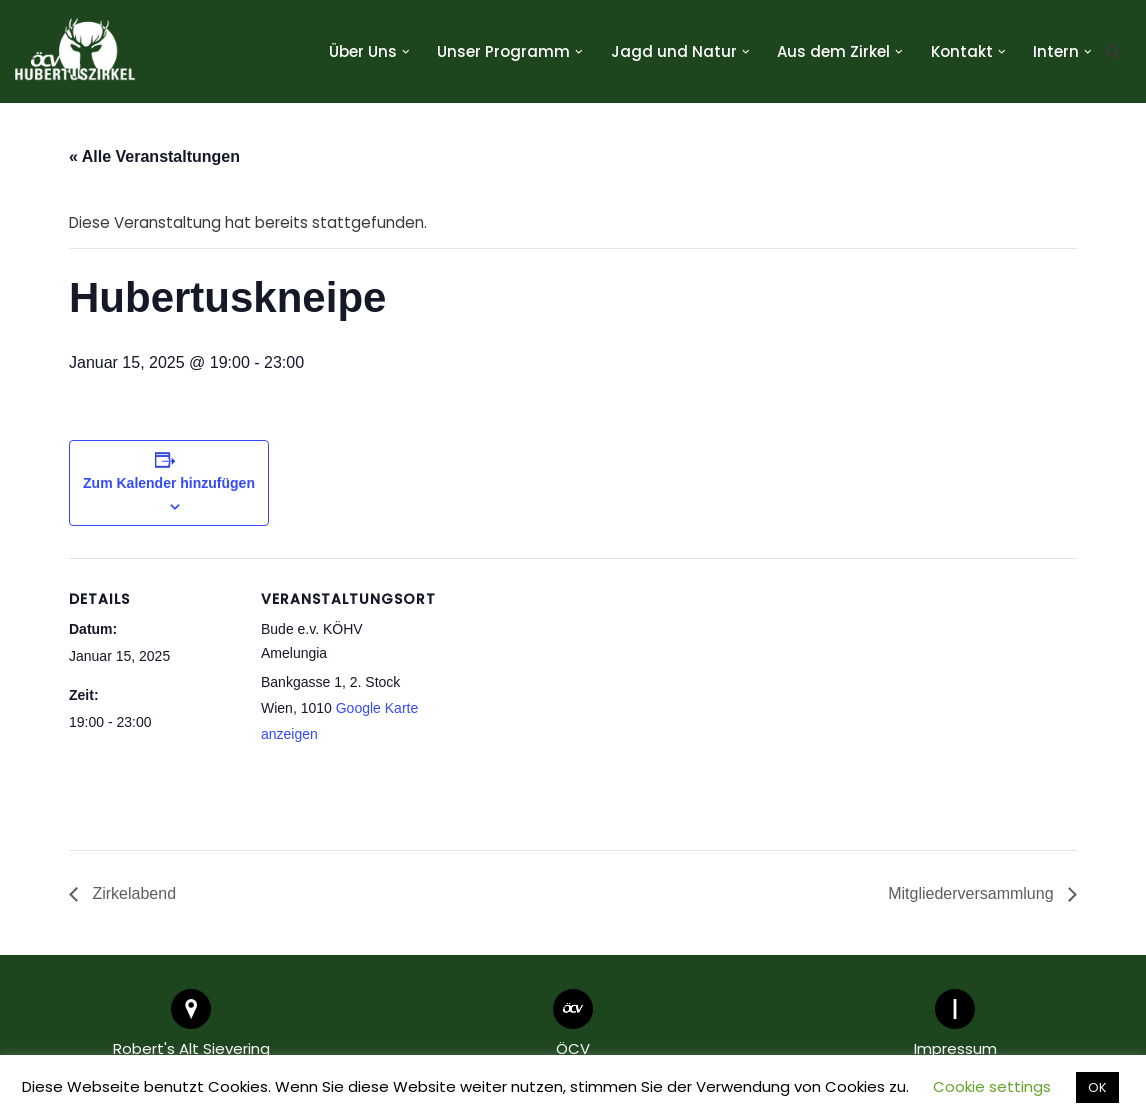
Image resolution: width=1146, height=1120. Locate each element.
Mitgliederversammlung (973, 893)
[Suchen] (1113, 51)
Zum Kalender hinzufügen (169, 483)
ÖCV (573, 1049)
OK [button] (1097, 1087)
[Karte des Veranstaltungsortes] (558, 696)
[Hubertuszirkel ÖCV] (75, 51)
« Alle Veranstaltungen (154, 156)
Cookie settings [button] (992, 1086)
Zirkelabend (132, 893)
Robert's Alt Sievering (191, 1049)
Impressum (955, 1049)
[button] (406, 52)
